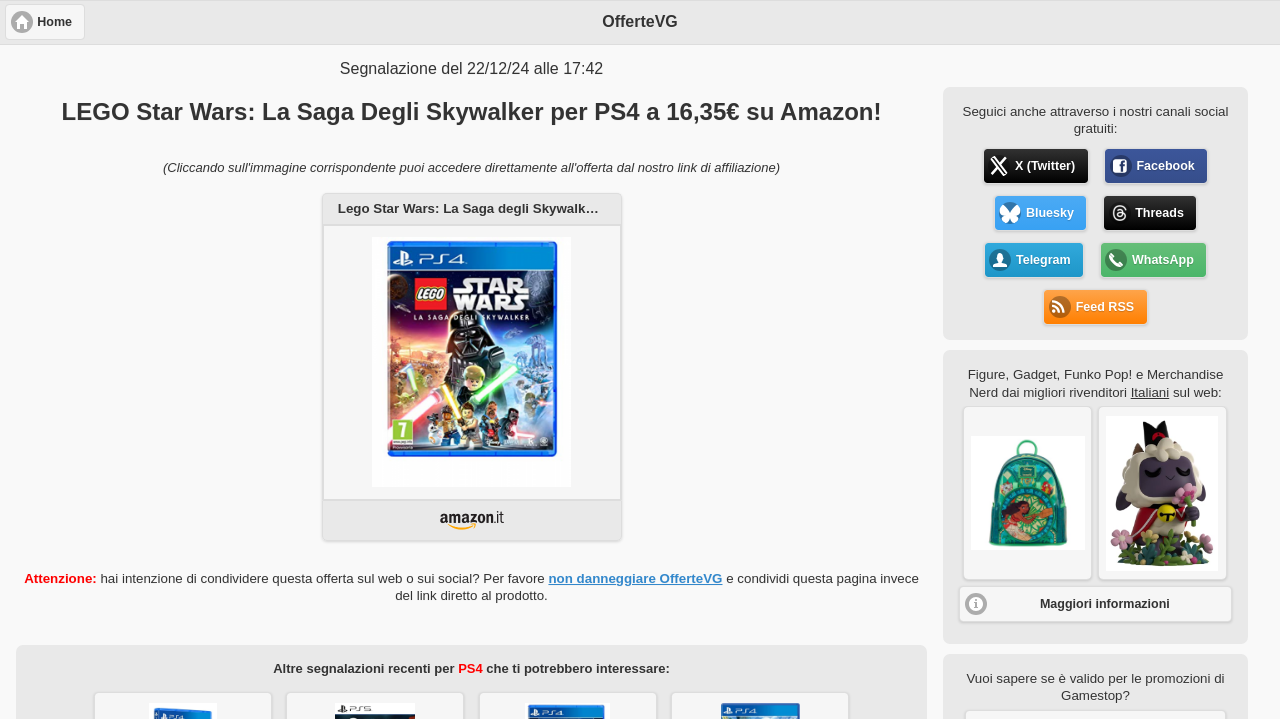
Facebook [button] (1165, 166)
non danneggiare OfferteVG (635, 578)
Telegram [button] (1043, 260)
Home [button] (54, 22)
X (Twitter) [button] (1045, 166)
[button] (1027, 493)
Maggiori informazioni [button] (1105, 604)
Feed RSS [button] (1105, 307)
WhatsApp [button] (1163, 260)
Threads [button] (1159, 213)
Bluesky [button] (1050, 213)
